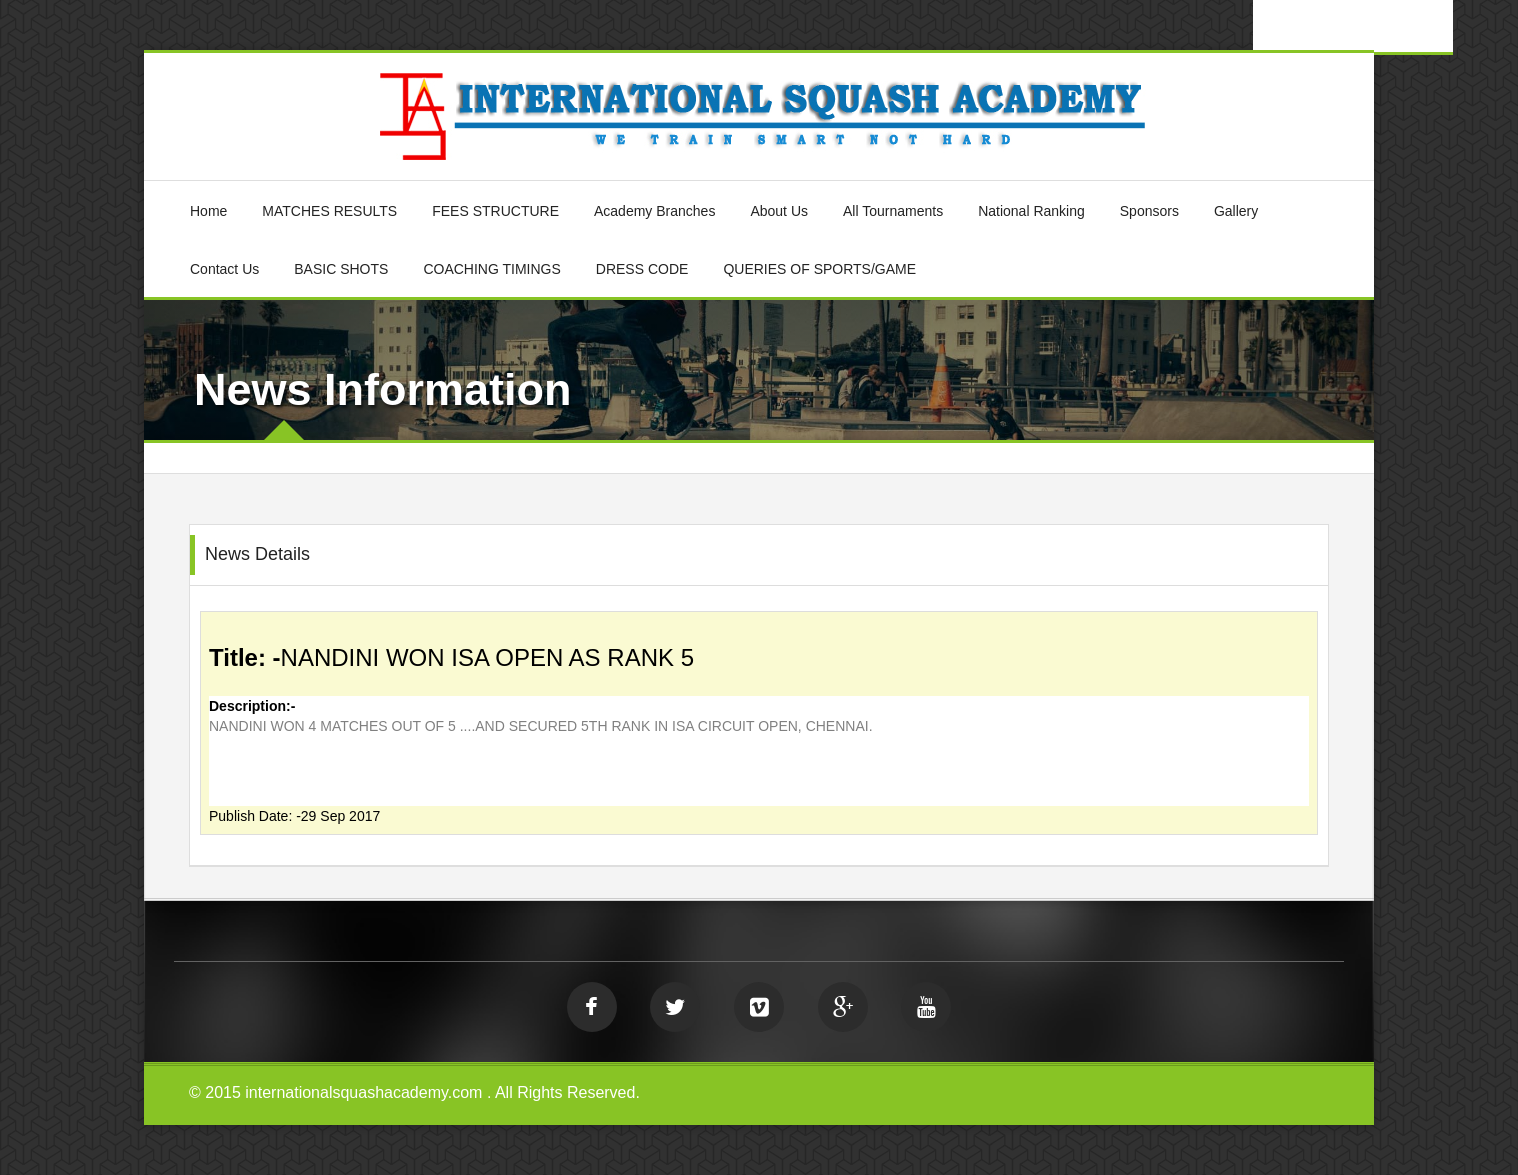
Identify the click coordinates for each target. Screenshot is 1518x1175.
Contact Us (224, 269)
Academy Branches (654, 211)
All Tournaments (893, 211)
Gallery (1236, 211)
